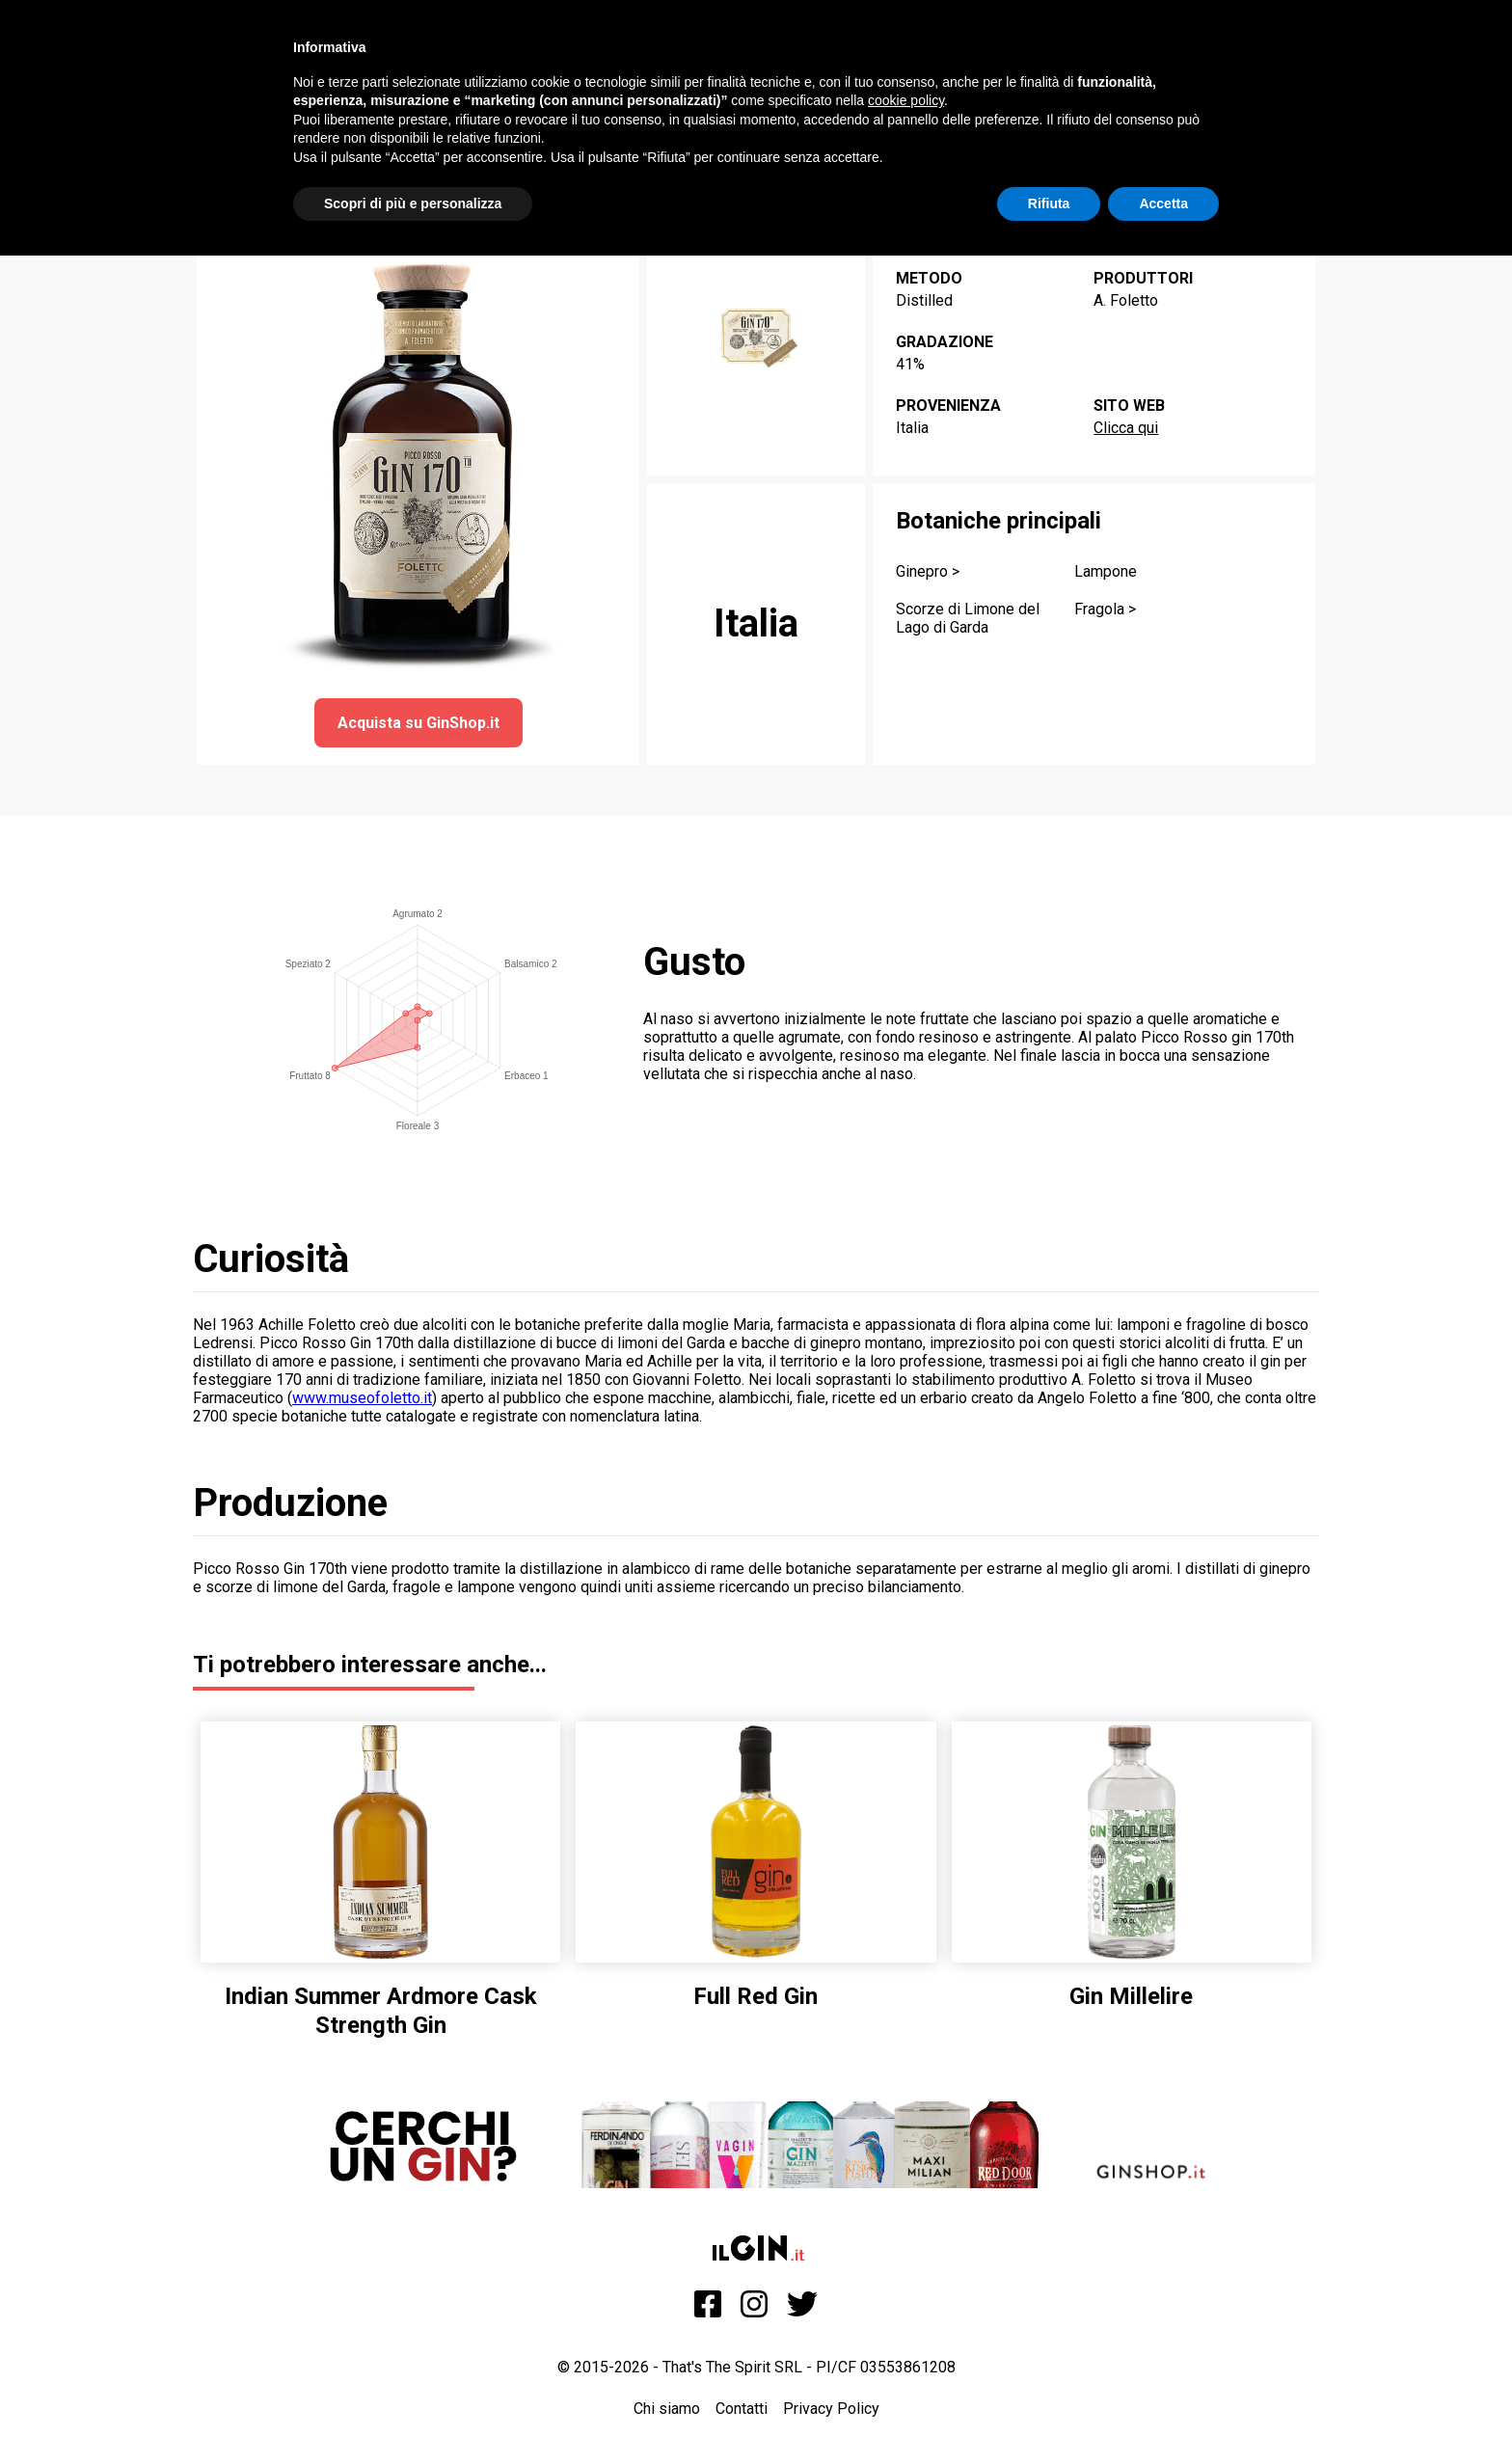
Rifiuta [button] (1049, 203)
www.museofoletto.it (362, 1398)
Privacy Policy (831, 2408)
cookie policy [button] (906, 100)
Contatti (742, 2408)
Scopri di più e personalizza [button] (412, 203)
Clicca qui (1126, 428)
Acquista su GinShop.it (419, 723)
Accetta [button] (1163, 203)
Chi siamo (667, 2408)
